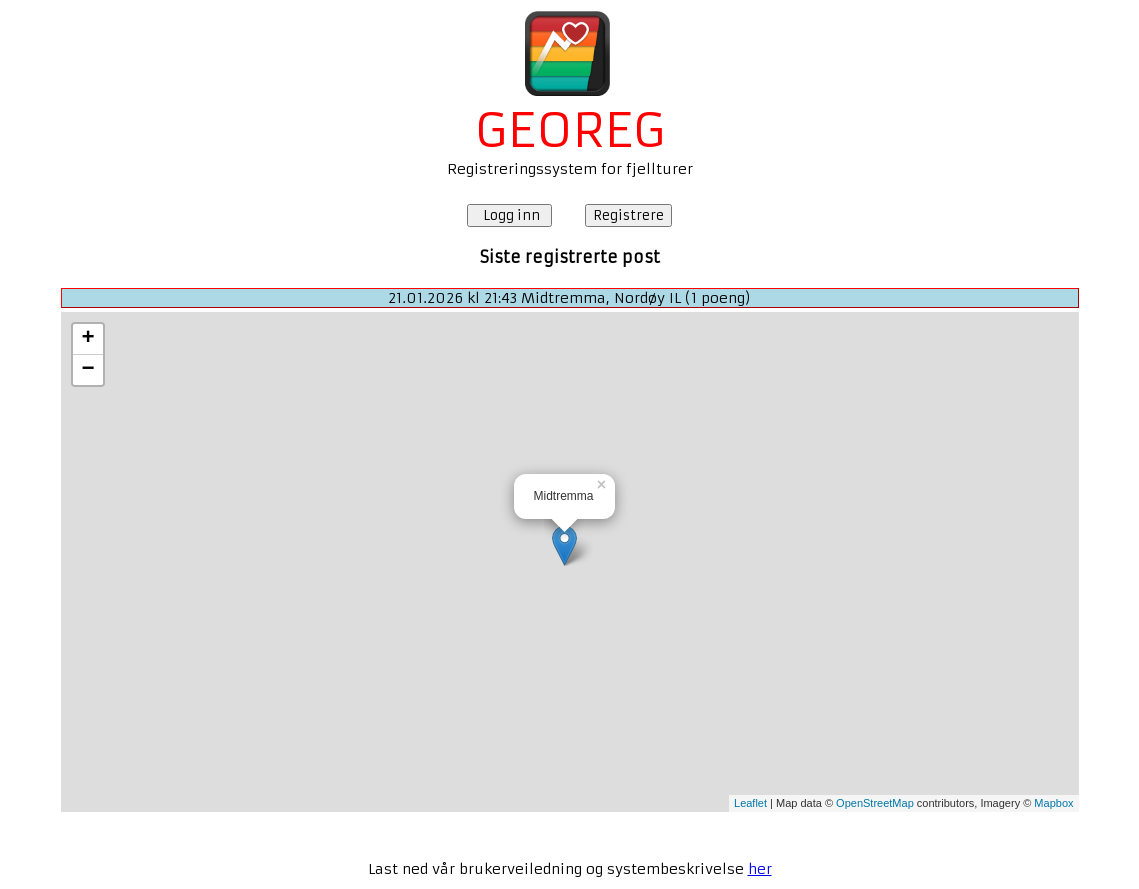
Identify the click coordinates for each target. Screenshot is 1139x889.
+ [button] (87, 339)
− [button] (87, 370)
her (760, 869)
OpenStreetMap (875, 803)
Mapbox (1053, 803)
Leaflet (750, 803)
